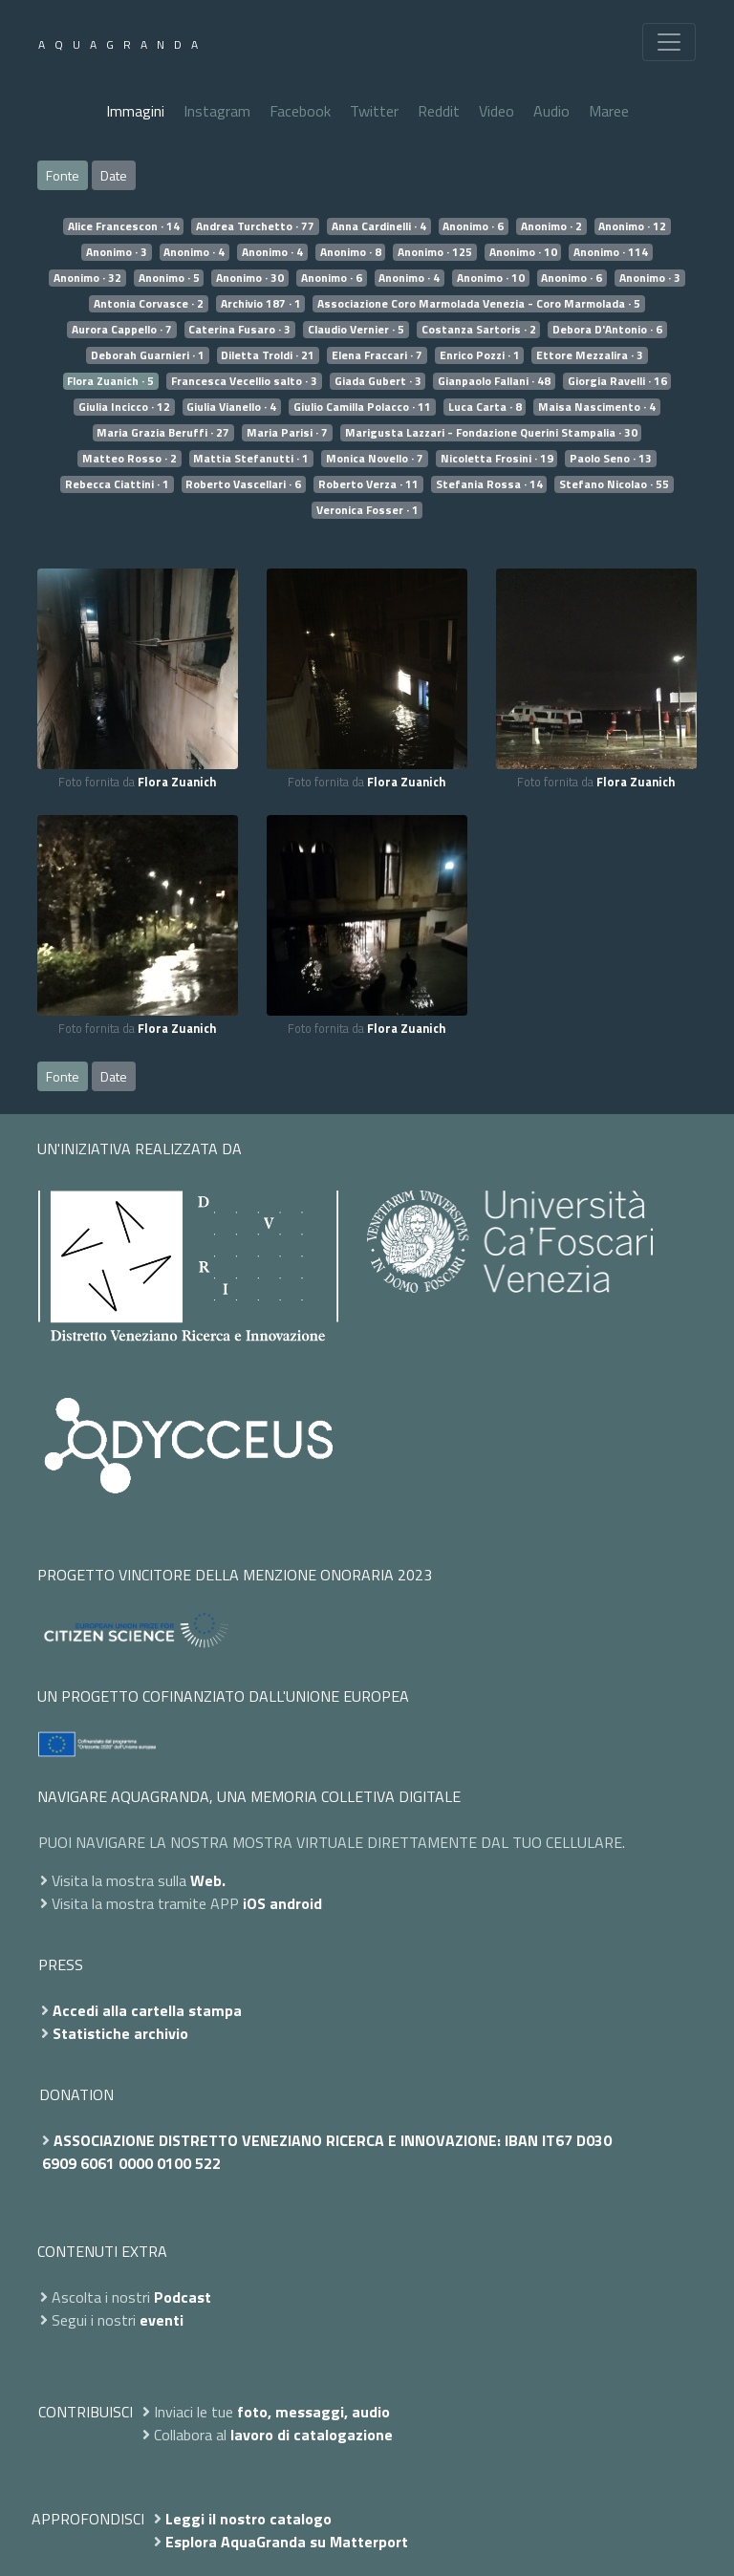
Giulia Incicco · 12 (124, 407)
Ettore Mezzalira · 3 (589, 355)
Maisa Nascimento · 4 (597, 407)
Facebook (300, 110)
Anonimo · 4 (194, 252)
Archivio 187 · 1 (261, 303)
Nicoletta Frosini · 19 (497, 458)
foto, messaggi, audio (313, 2411)
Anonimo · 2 (551, 226)
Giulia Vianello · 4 (231, 407)
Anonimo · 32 (87, 278)
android (296, 1903)
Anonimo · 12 (632, 226)
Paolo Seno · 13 (611, 458)
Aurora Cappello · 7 (122, 329)
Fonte (62, 175)
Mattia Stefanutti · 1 (251, 458)
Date (113, 175)
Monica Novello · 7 (374, 458)
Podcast (182, 2297)
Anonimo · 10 (523, 252)
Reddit (439, 110)
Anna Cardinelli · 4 (379, 226)
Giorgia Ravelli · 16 (617, 381)
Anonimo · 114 (610, 252)
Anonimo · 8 (350, 252)
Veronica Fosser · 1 (367, 510)
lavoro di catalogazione (311, 2434)
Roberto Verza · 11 (368, 484)
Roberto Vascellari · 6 (243, 484)
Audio (551, 110)
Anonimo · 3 (116, 252)
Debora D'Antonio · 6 (607, 329)
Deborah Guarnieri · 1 (148, 355)
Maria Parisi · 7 (287, 432)
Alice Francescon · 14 (124, 226)
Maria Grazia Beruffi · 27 (163, 432)
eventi (162, 2319)
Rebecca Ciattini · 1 (117, 484)
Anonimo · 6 (473, 226)
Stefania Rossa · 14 (489, 484)
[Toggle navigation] (669, 42)
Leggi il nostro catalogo (248, 2518)
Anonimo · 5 (169, 278)
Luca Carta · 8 (485, 407)
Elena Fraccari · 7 (377, 355)
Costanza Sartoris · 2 (478, 329)
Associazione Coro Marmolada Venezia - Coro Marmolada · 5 (478, 303)
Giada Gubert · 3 (378, 381)
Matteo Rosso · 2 (129, 458)
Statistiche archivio (120, 2033)
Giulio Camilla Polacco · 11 (362, 407)
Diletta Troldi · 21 (267, 355)
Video (496, 110)
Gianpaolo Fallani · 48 (494, 381)
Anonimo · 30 (250, 278)
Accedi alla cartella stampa (147, 2010)
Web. (208, 1880)
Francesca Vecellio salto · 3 (244, 381)
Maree (609, 110)
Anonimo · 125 (435, 252)
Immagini (135, 110)
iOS (254, 1903)
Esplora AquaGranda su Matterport (286, 2541)
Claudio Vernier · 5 (356, 329)
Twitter (374, 110)
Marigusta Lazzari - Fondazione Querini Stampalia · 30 (491, 432)
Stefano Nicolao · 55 (614, 484)
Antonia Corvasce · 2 (149, 303)
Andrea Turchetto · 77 (255, 226)
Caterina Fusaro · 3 (239, 329)
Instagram (217, 110)
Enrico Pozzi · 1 (480, 355)
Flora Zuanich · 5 (110, 381)
